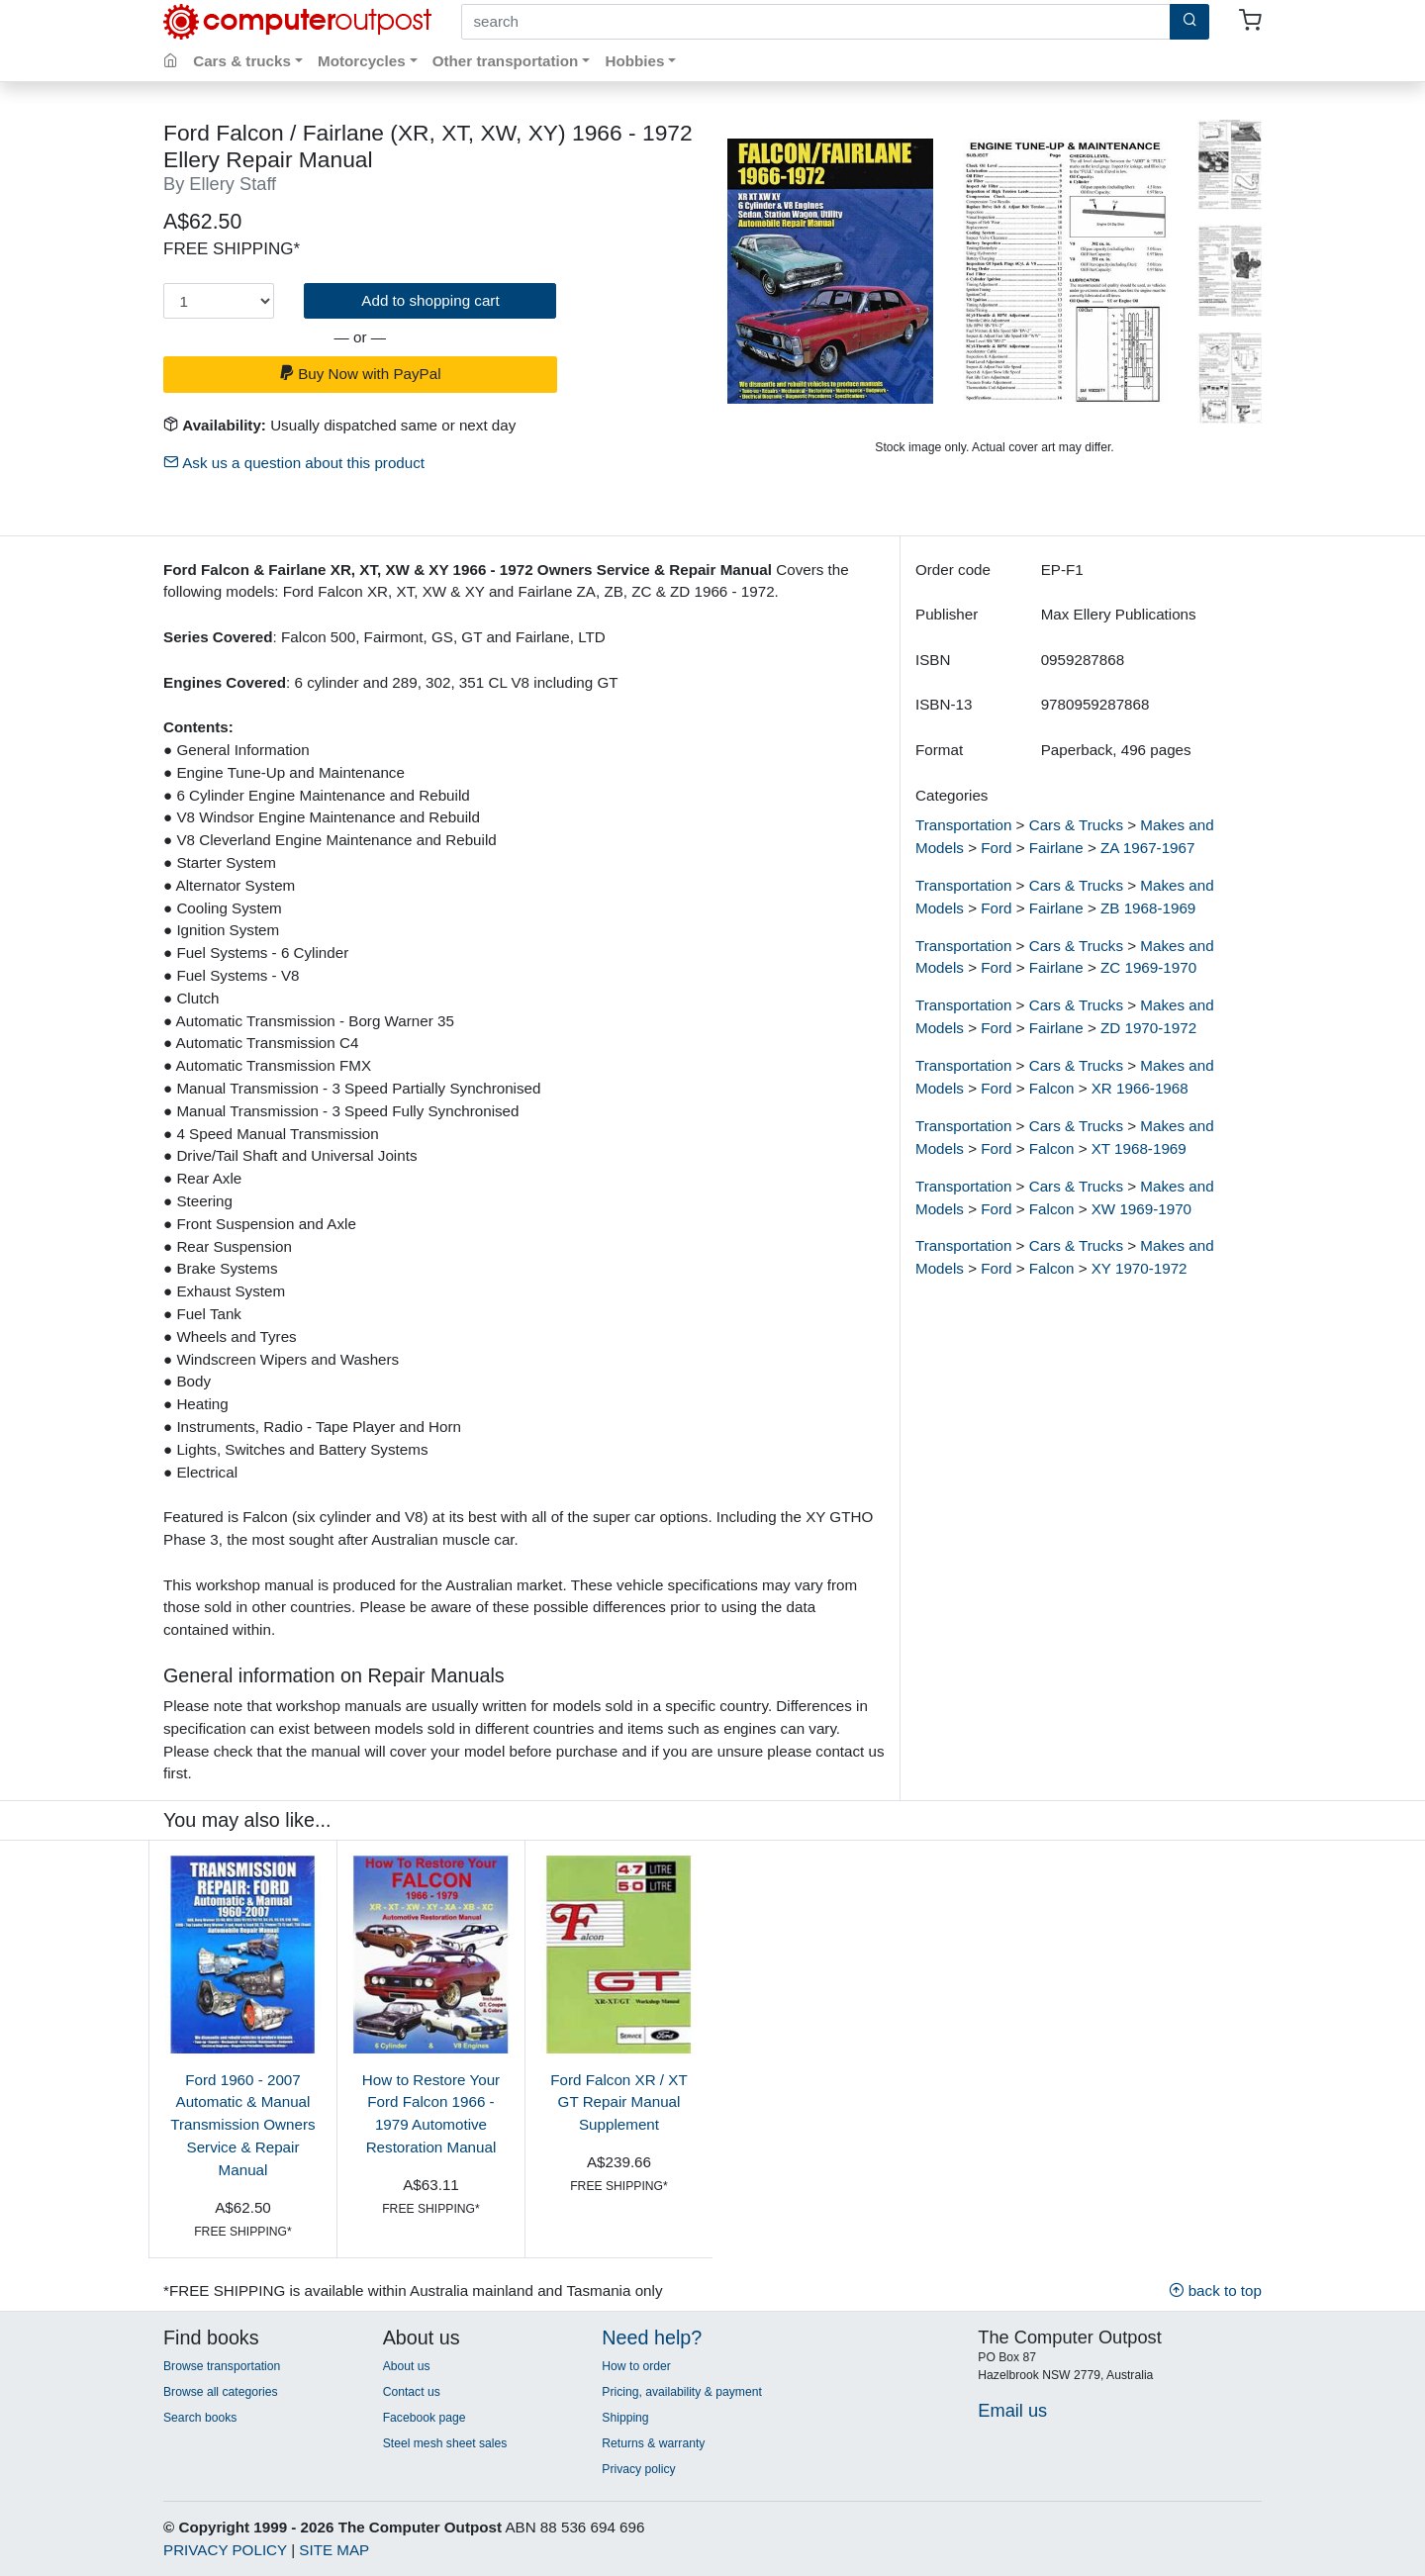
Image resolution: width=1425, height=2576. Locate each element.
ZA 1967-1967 (1147, 847)
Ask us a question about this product (294, 462)
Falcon (1052, 1088)
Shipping (625, 2418)
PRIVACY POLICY (225, 2549)
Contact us (411, 2392)
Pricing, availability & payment (681, 2392)
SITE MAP (334, 2549)
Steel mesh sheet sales (445, 2443)
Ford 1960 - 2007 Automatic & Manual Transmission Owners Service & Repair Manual (242, 2124)
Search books (200, 2418)
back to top (1215, 2290)
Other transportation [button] (505, 60)
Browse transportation (221, 2366)
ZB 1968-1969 (1147, 908)
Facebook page (424, 2418)
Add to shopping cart (430, 300)
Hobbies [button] (634, 60)
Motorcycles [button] (362, 60)
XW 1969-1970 (1141, 1208)
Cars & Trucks (1076, 824)
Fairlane (1056, 847)
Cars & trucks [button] (242, 60)
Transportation (963, 824)
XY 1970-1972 (1140, 1268)
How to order (636, 2366)
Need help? (652, 2337)
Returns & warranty (653, 2443)
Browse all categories (220, 2392)
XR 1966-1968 (1140, 1088)
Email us (1012, 2410)
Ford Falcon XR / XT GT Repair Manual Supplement (618, 2102)
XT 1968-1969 (1139, 1148)
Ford (996, 847)
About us (406, 2366)
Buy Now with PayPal (360, 373)
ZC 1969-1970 (1148, 967)
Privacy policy (638, 2469)
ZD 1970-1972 (1148, 1027)
